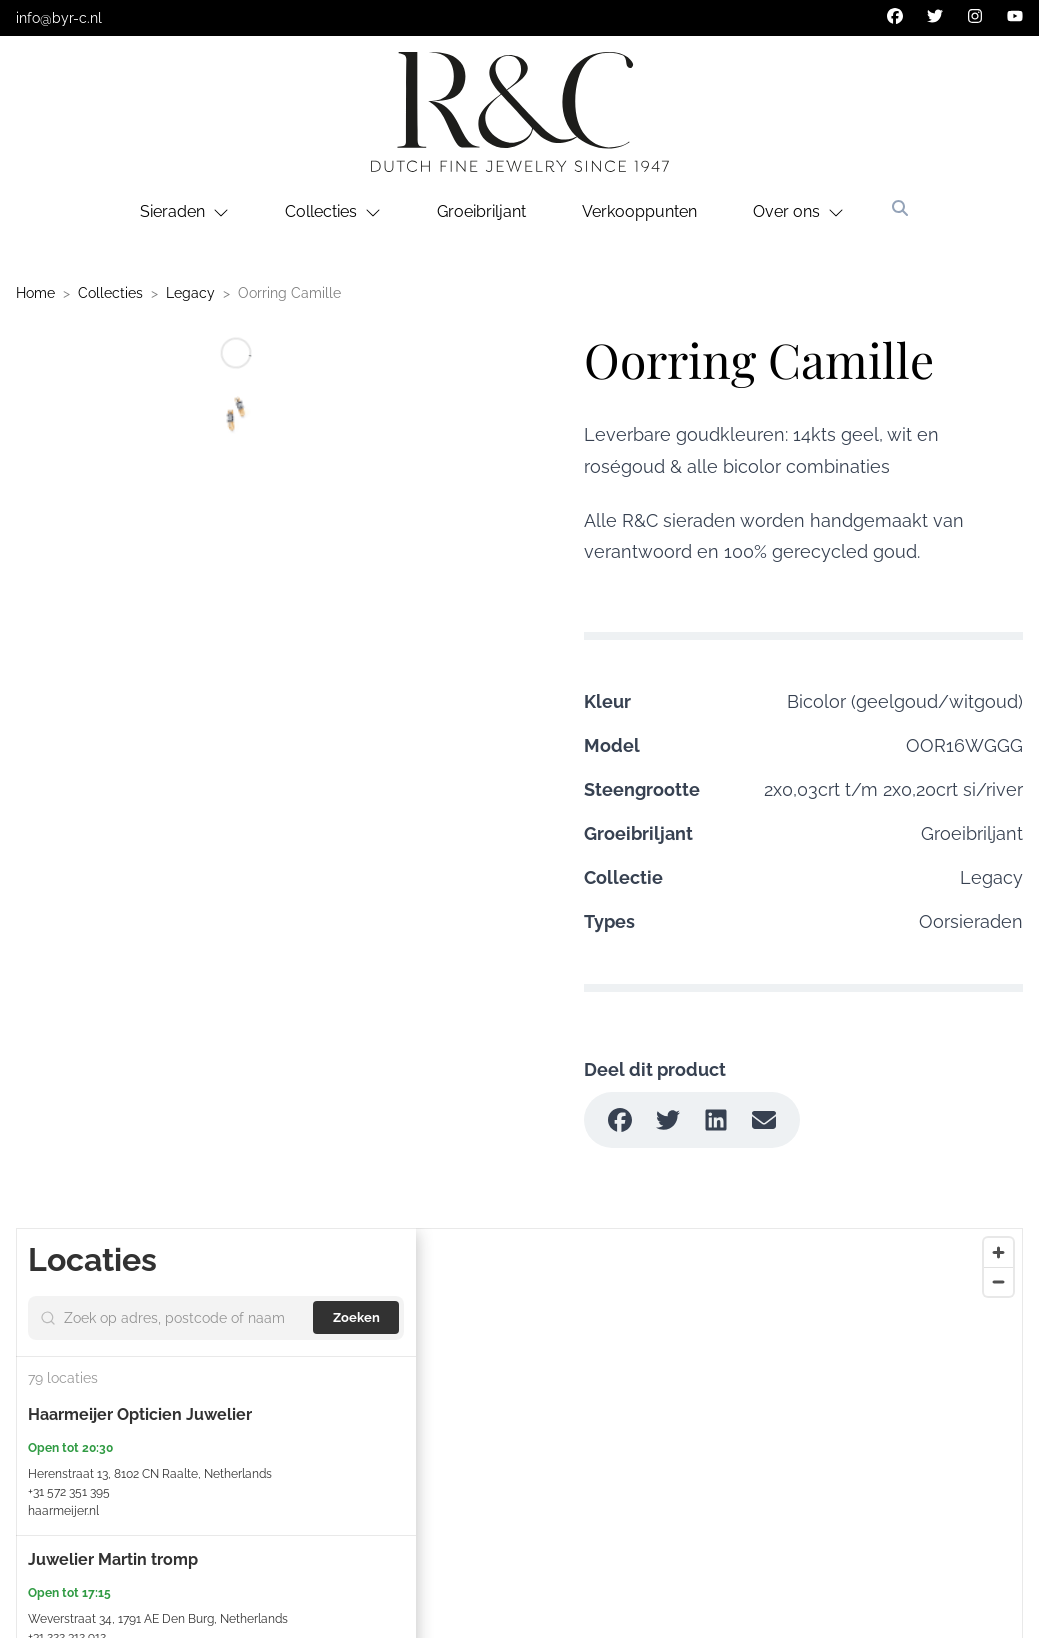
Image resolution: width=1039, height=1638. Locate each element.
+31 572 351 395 (69, 1492)
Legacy (190, 293)
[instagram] (975, 16)
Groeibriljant (481, 211)
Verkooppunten (639, 211)
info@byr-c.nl (59, 18)
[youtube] (1015, 16)
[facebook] (895, 16)
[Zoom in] (998, 1252)
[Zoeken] (900, 208)
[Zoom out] (998, 1281)
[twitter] (935, 16)
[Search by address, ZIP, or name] (186, 1318)
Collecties (110, 293)
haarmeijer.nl (63, 1511)
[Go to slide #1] (236, 415)
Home (35, 293)
